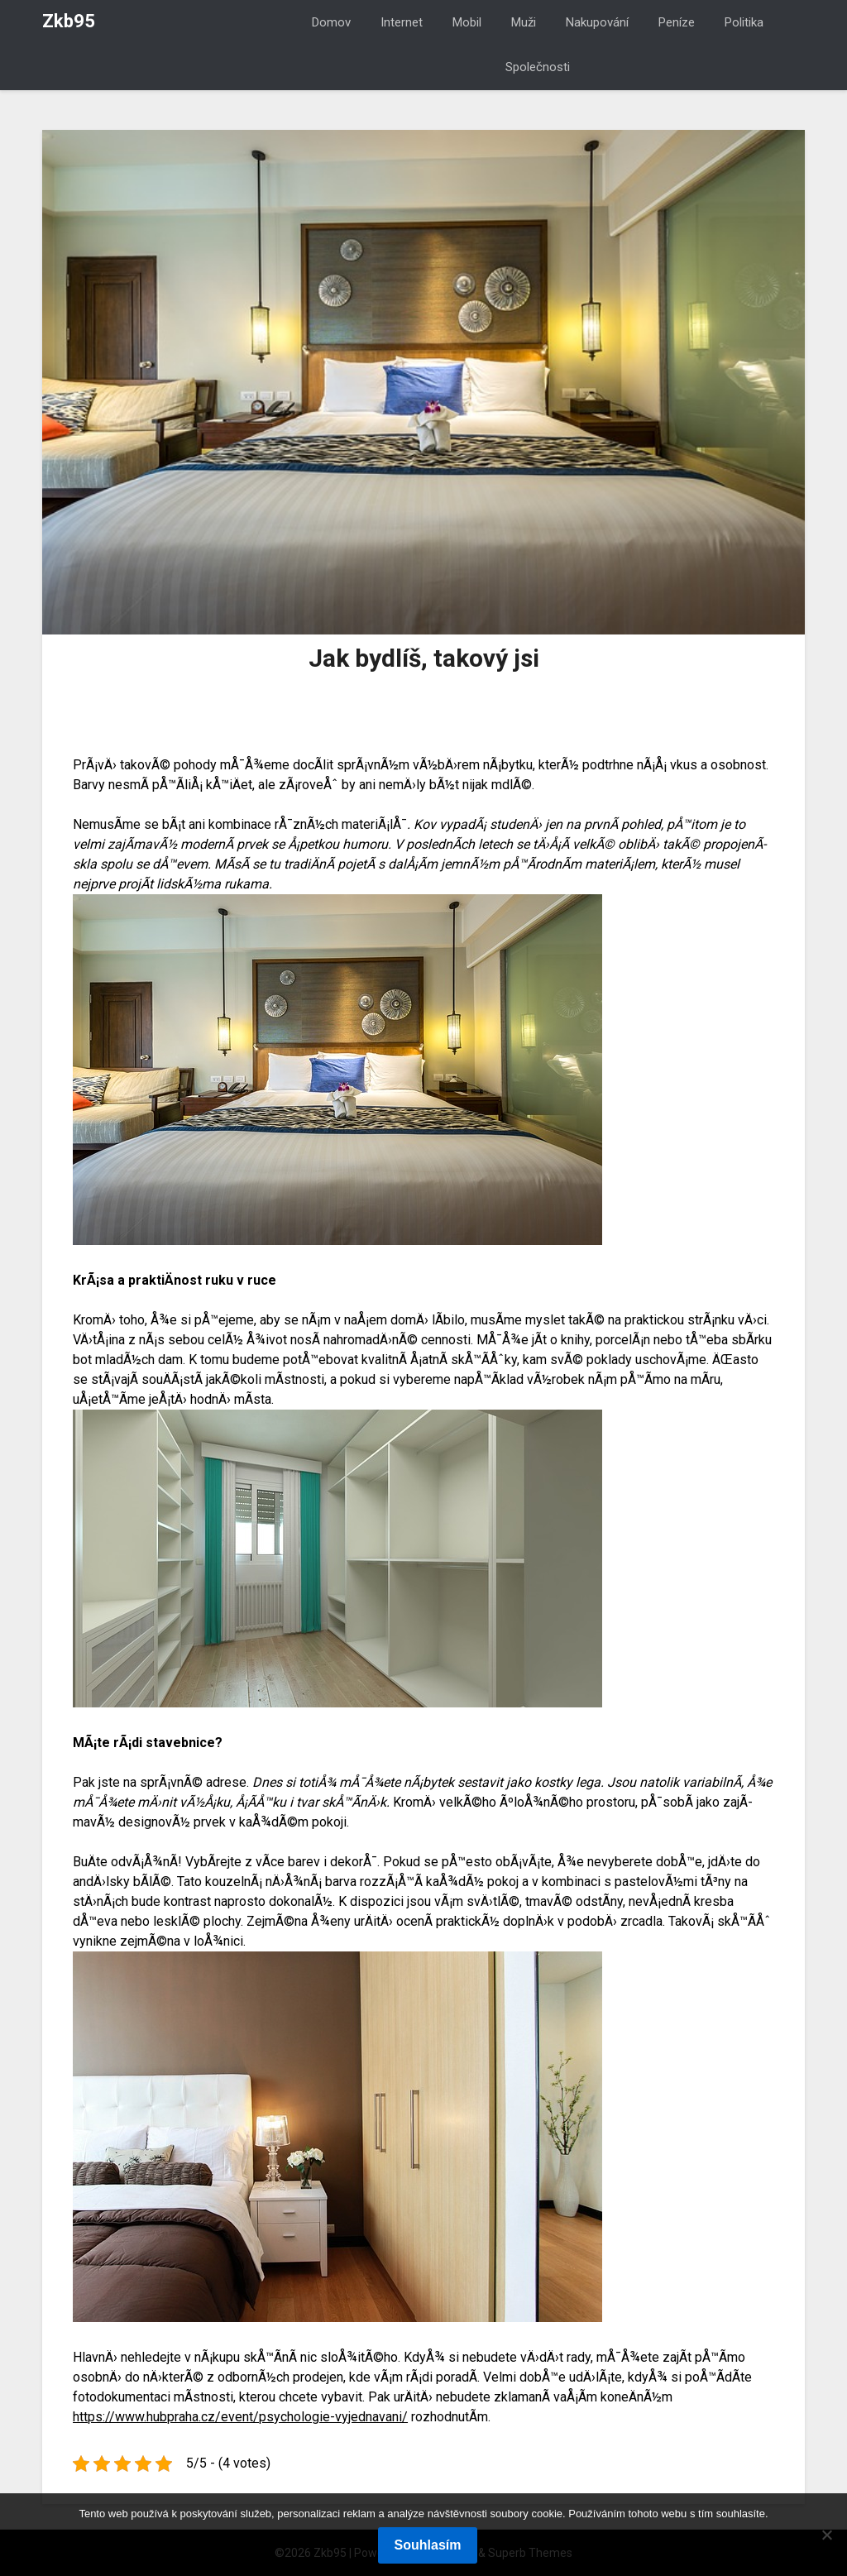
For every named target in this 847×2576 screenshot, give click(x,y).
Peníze (676, 22)
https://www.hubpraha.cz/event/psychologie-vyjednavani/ (240, 2417)
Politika (744, 22)
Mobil (466, 22)
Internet (401, 22)
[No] (826, 2534)
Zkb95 (68, 21)
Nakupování (597, 22)
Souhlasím (428, 2545)
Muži (523, 22)
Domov (331, 22)
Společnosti (537, 67)
